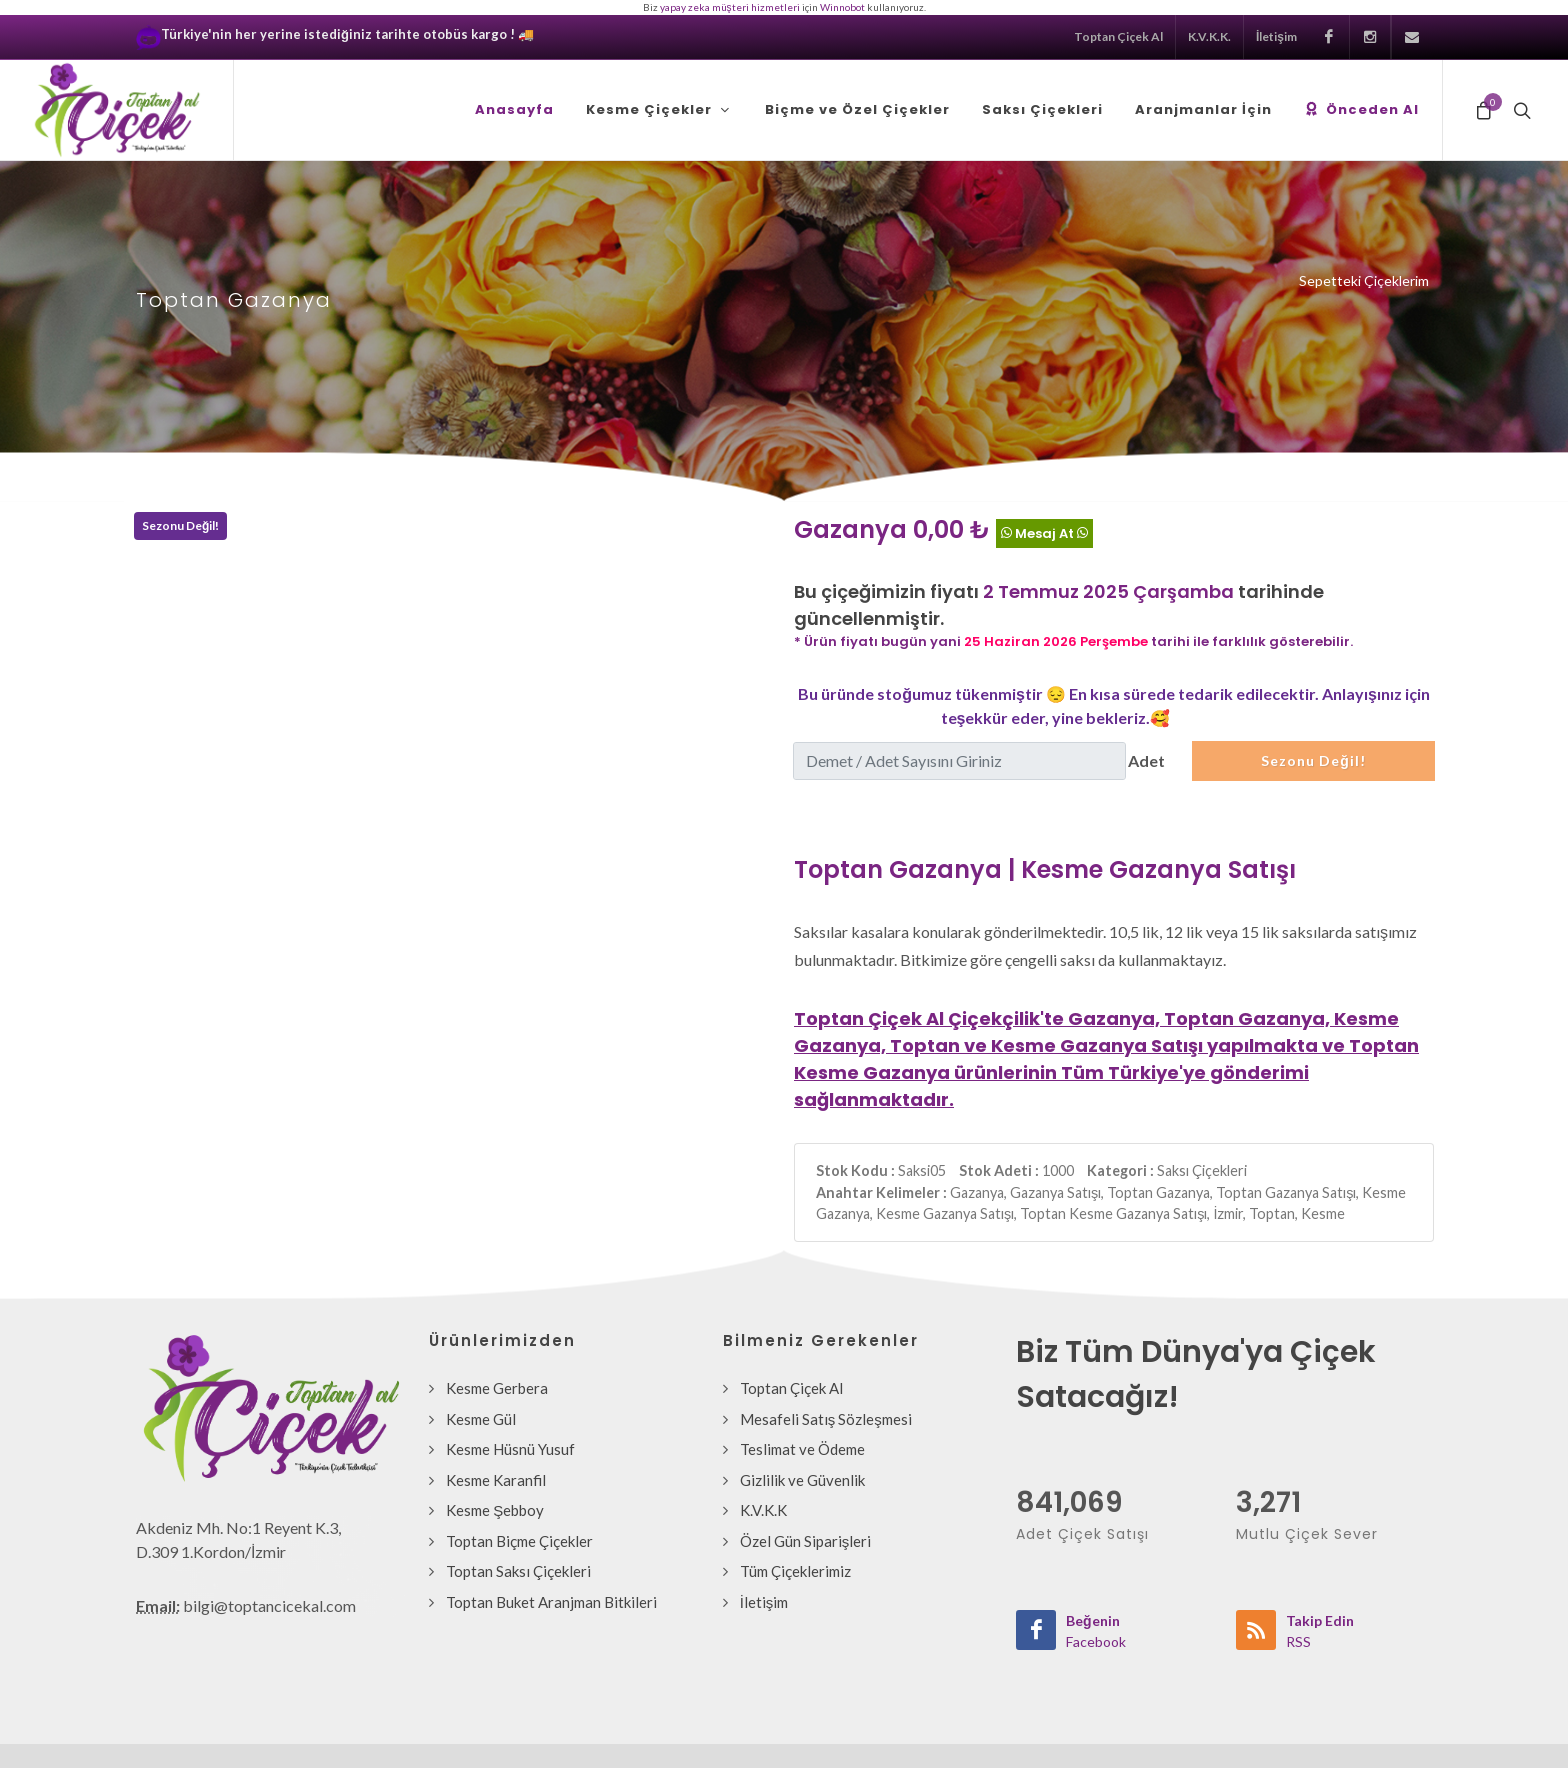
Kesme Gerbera (497, 1388)
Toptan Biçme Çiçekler (519, 1541)
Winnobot (842, 7)
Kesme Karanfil (496, 1480)
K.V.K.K (763, 1510)
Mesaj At (1044, 533)
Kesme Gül (481, 1419)
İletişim (1276, 36)
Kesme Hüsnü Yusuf (510, 1449)
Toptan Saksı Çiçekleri (518, 1571)
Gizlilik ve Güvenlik (802, 1480)
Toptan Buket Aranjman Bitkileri (551, 1602)
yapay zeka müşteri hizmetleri (730, 7)
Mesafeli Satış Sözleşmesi (826, 1419)
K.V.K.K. (1209, 36)
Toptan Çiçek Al (1118, 36)
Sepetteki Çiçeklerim (1364, 280)
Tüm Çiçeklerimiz (795, 1571)
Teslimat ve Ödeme (802, 1449)
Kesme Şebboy (495, 1510)
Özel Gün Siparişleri (806, 1541)
